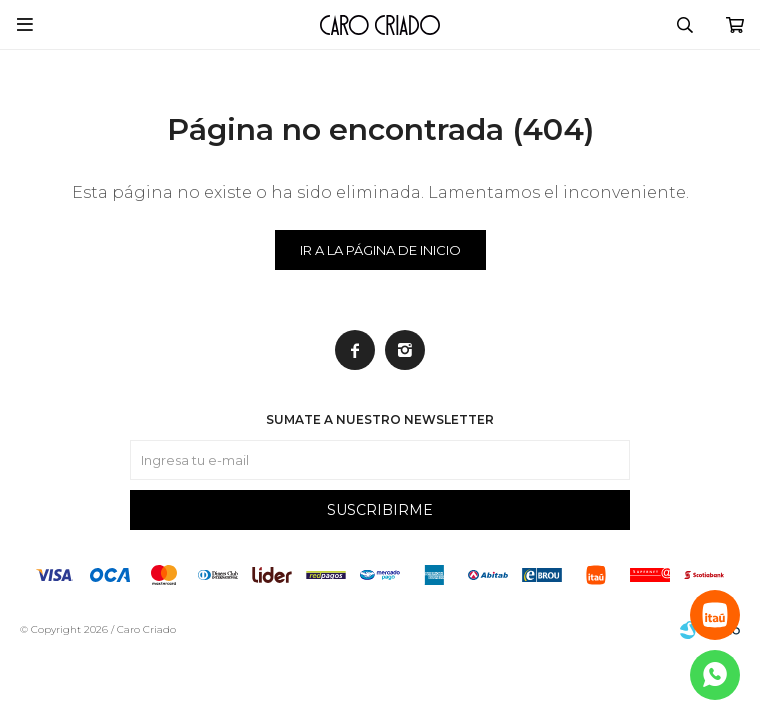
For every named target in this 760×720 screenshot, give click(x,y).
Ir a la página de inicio (380, 250)
